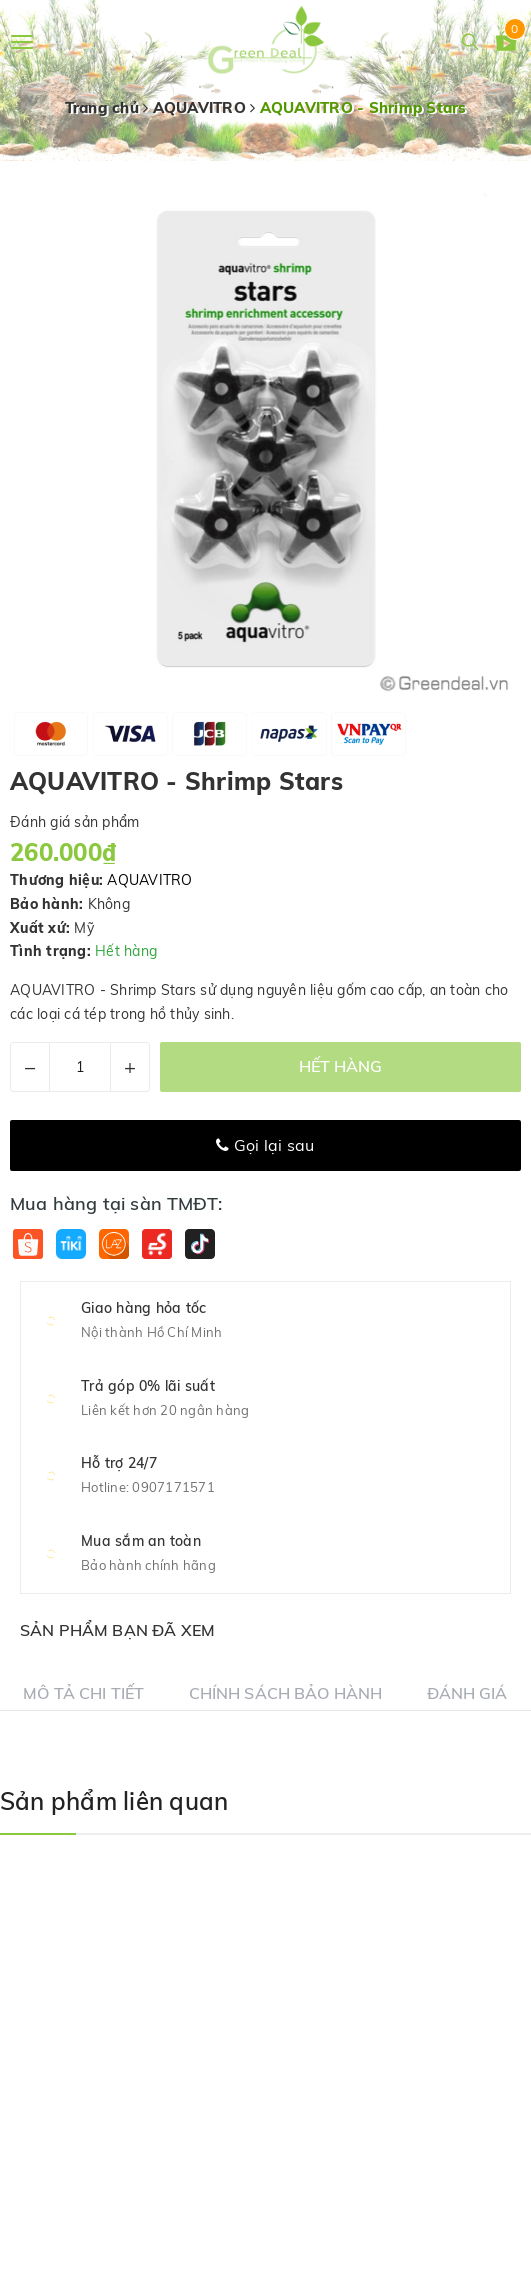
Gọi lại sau (265, 1145)
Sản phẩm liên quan (114, 1801)
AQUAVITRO (149, 880)
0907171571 (173, 1487)
